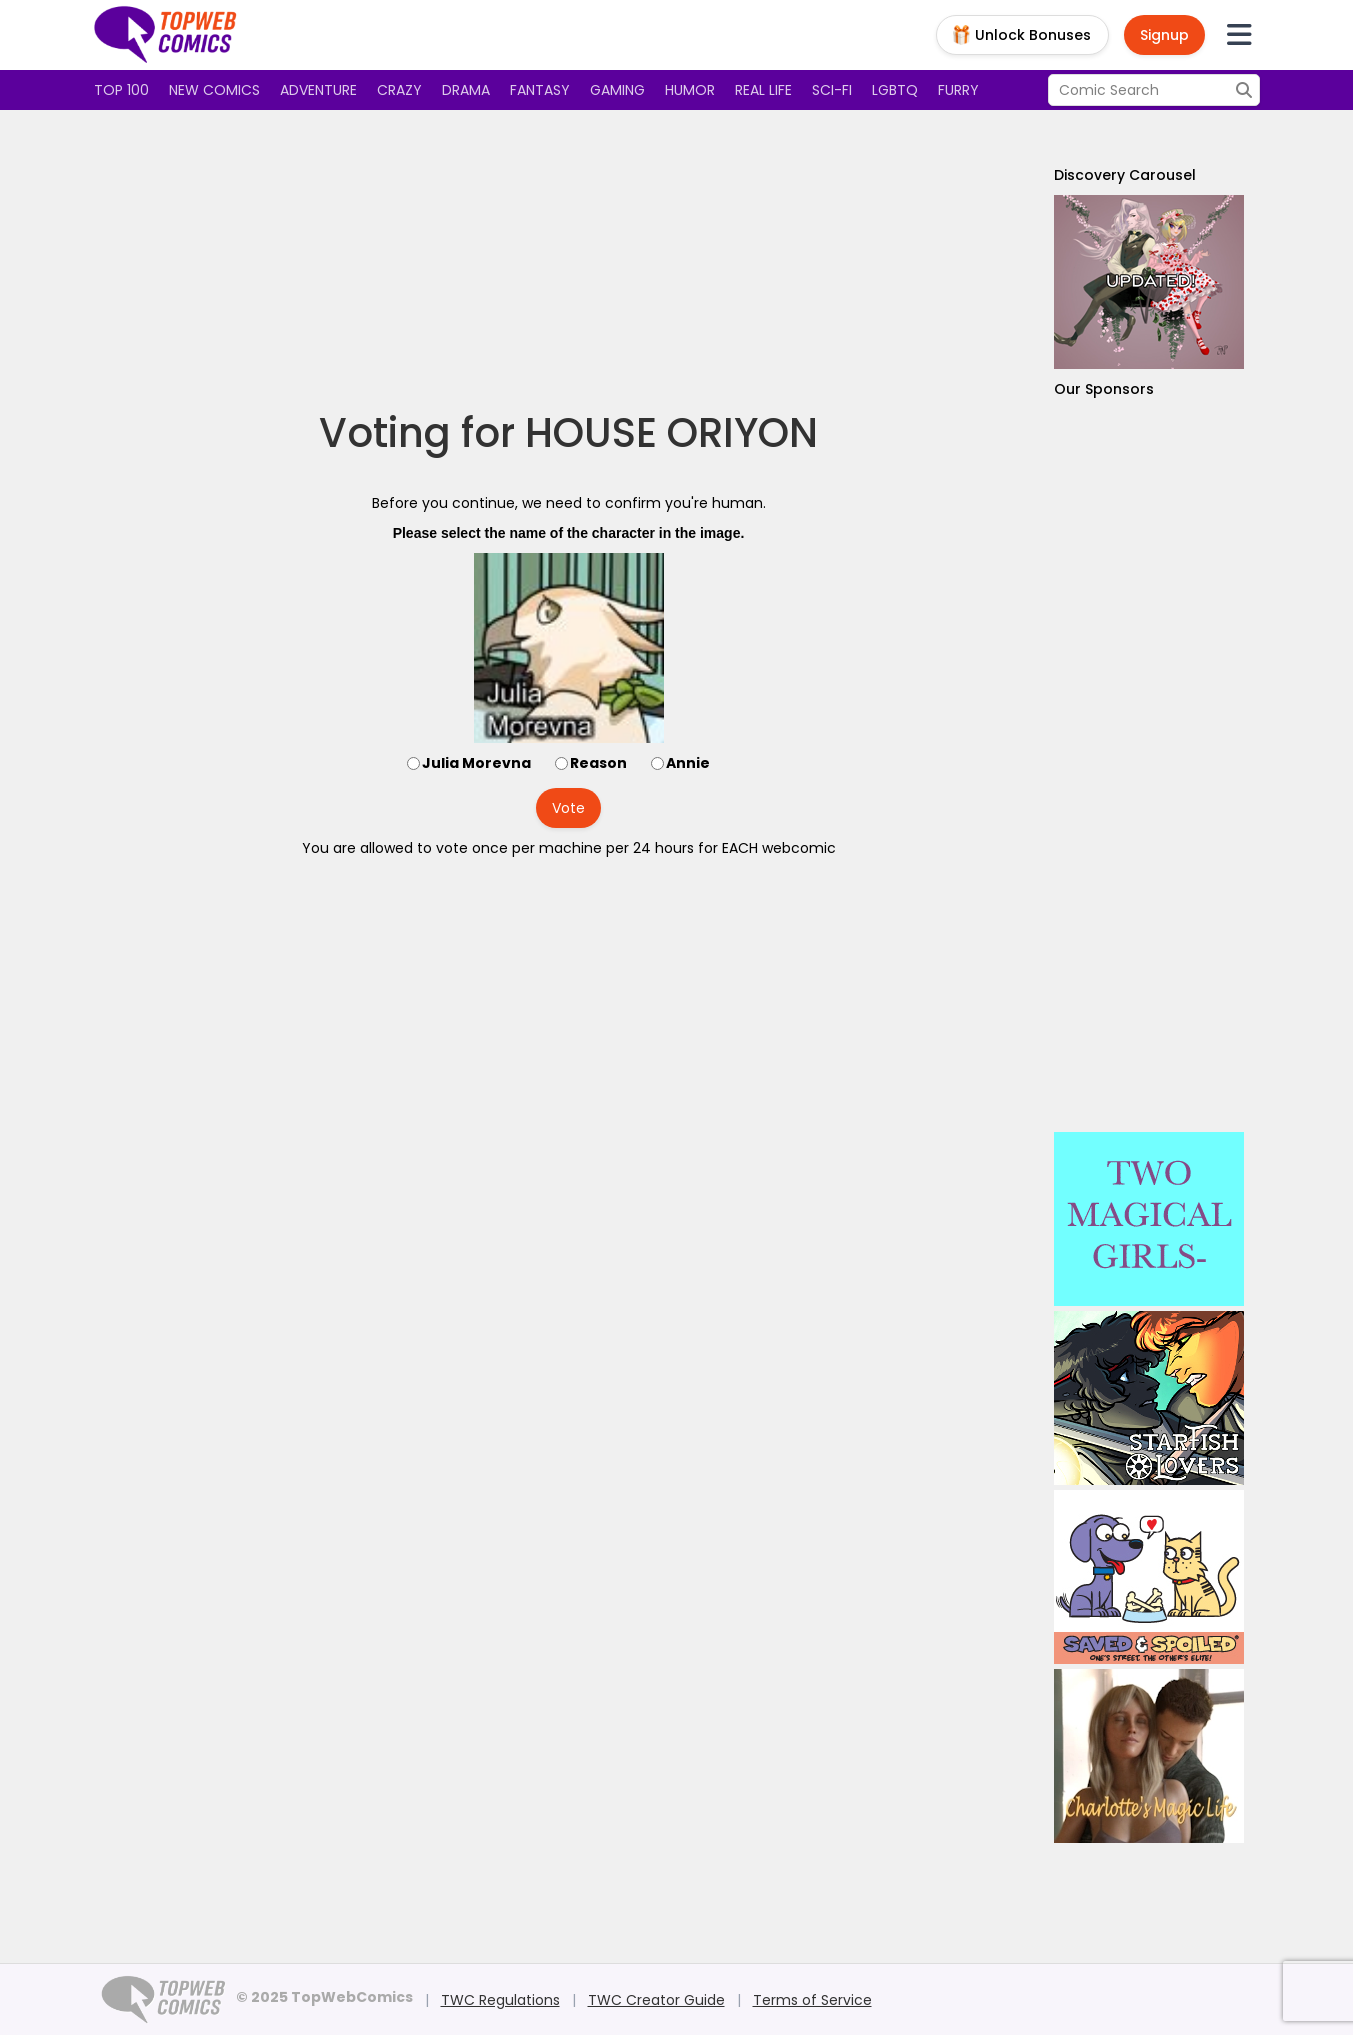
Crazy (399, 90)
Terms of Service (812, 2000)
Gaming (617, 90)
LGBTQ (895, 90)
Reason (598, 763)
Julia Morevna (476, 763)
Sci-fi (832, 90)
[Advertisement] (569, 260)
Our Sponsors (1104, 389)
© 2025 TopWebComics (324, 1997)
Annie (688, 763)
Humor (690, 90)
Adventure (318, 90)
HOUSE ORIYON (671, 433)
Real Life (763, 90)
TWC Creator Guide (656, 2000)
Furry (958, 90)
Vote (568, 808)
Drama (466, 90)
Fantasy (540, 90)
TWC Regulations (500, 2000)
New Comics (214, 90)
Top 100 (121, 90)
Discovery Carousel (1125, 175)
